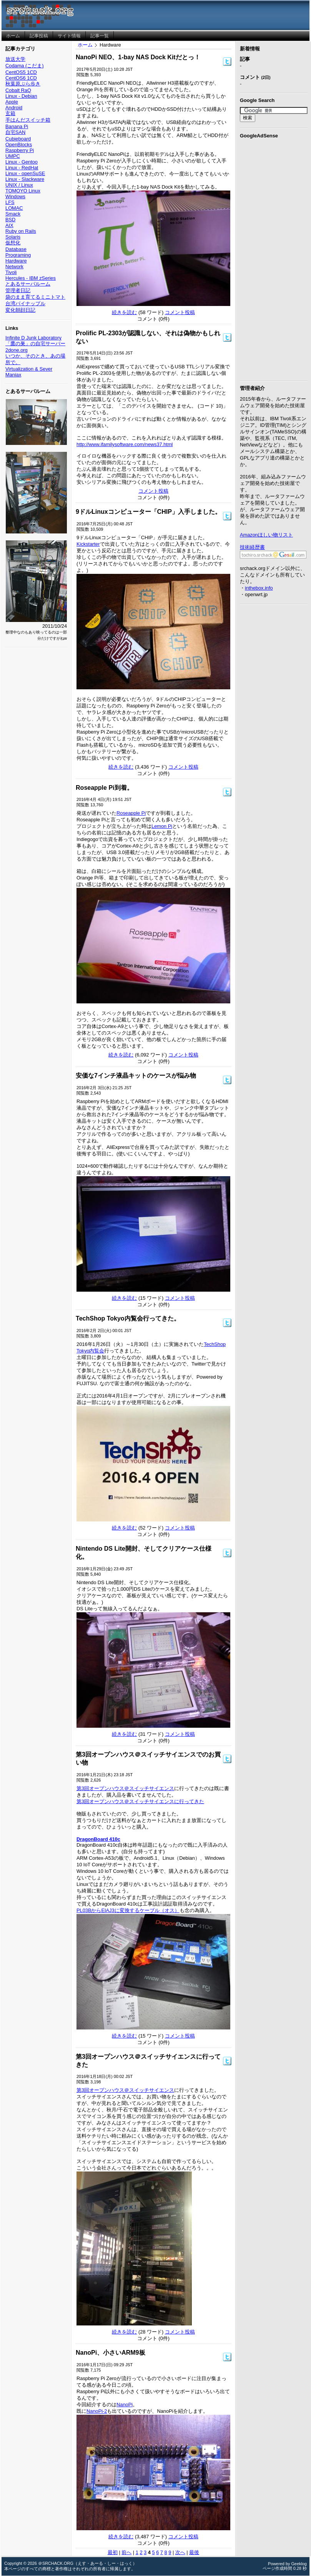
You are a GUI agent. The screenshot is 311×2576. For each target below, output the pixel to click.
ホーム (85, 45)
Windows (15, 196)
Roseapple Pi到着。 (104, 787)
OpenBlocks (18, 144)
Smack (12, 214)
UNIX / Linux (19, 185)
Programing (18, 255)
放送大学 (15, 59)
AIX (9, 225)
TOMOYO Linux (22, 191)
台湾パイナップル (25, 303)
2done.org (16, 350)
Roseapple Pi (131, 813)
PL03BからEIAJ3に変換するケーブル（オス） (128, 1910)
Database (16, 249)
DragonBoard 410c (98, 1839)
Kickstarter (88, 544)
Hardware (16, 261)
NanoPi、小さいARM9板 (110, 2352)
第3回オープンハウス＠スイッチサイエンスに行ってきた (140, 1801)
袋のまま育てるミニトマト (35, 297)
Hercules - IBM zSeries (30, 278)
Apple (11, 102)
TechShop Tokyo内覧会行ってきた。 (128, 1318)
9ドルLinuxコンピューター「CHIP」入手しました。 (148, 511)
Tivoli (11, 272)
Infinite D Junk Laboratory (33, 338)
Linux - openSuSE (25, 173)
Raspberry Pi (19, 150)
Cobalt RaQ (18, 90)
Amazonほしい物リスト (266, 535)
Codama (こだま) (24, 66)
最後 (194, 2552)
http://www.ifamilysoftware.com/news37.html (125, 444)
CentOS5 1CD (21, 72)
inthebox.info (259, 588)
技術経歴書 (252, 547)
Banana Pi (16, 126)
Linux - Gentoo (21, 162)
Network (14, 266)
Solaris (12, 237)
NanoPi (124, 2404)
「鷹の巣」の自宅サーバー (35, 343)
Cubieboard (18, 139)
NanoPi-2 (96, 2411)
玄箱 (10, 113)
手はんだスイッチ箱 (27, 120)
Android (13, 107)
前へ (126, 2552)
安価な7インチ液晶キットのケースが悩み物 (136, 1075)
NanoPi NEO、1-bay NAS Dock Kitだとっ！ (138, 57)
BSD (10, 219)
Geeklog (299, 2563)
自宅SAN (15, 132)
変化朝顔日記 (20, 310)
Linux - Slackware (24, 179)
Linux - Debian (21, 96)
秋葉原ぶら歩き (22, 84)
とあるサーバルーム (27, 284)
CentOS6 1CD (21, 78)
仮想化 (12, 243)
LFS (9, 202)
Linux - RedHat (21, 168)
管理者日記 (17, 290)
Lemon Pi (161, 826)
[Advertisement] (273, 258)
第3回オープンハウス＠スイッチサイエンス (125, 1788)
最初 (113, 2552)
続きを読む (124, 312)
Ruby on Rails (20, 231)
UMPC (12, 156)
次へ (180, 2552)
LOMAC (14, 208)
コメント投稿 (180, 312)
